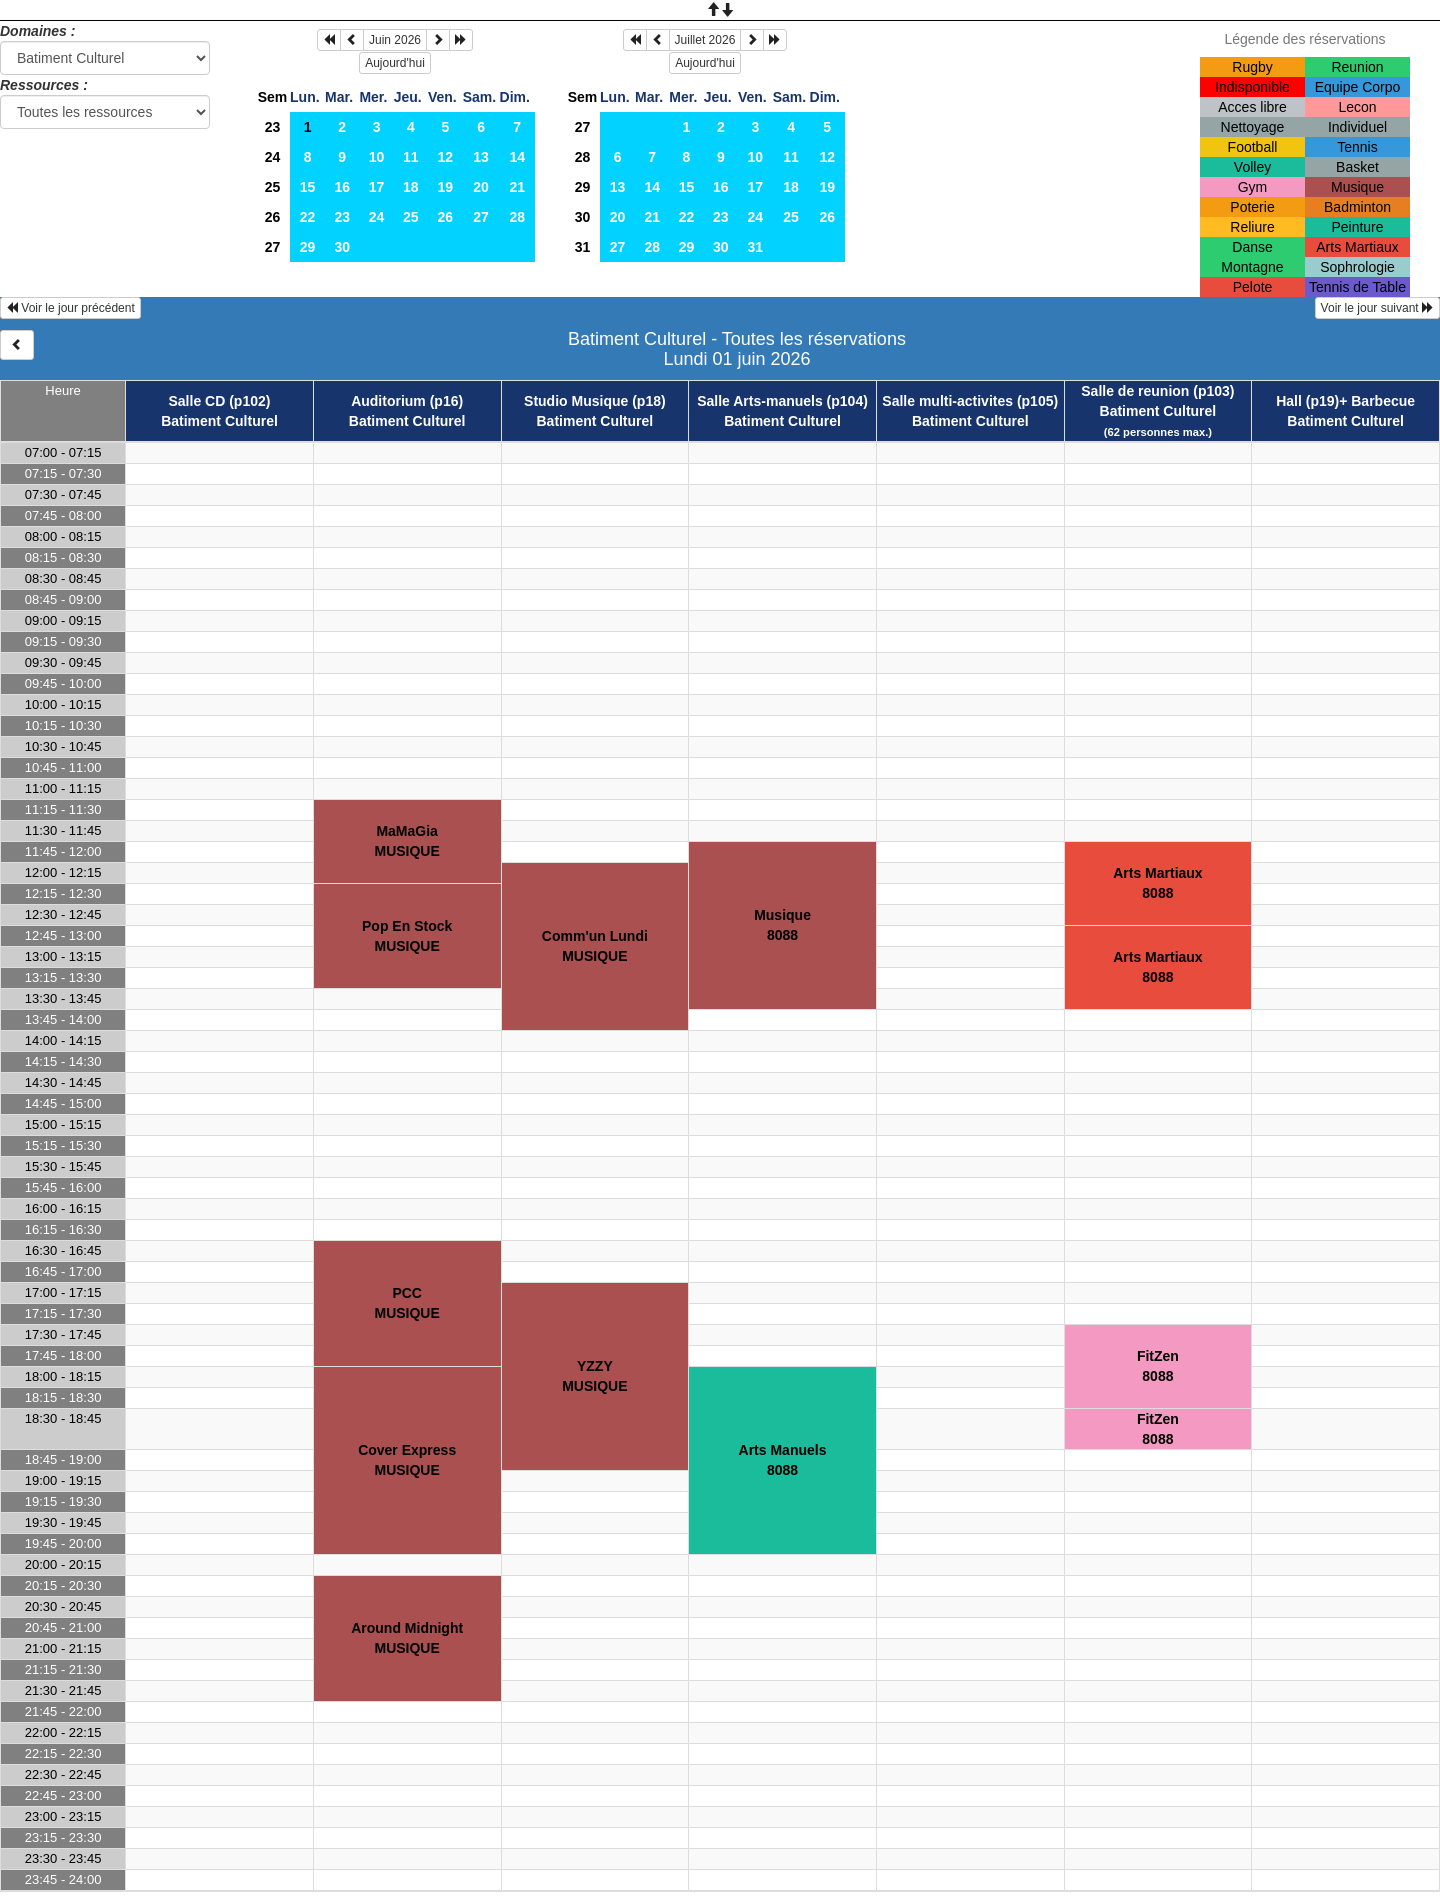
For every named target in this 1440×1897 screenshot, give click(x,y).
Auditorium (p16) (407, 401)
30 (342, 247)
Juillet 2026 (705, 40)
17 (377, 187)
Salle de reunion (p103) (1157, 391)
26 (273, 217)
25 (273, 187)
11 (411, 157)
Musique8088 (782, 925)
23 (273, 127)
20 (481, 187)
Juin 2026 (395, 40)
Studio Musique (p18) (595, 401)
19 (446, 187)
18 (411, 187)
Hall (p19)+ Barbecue (1345, 401)
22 (308, 217)
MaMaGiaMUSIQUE (406, 841)
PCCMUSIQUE (406, 1303)
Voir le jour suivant (1377, 308)
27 (481, 217)
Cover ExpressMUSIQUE (407, 1460)
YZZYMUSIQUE (594, 1376)
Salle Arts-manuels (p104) (782, 401)
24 (273, 157)
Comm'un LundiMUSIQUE (595, 946)
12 (446, 157)
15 (308, 187)
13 (481, 157)
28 (517, 217)
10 (377, 157)
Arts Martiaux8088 (1157, 883)
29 (308, 247)
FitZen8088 (1158, 1366)
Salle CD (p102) (220, 401)
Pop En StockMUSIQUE (407, 936)
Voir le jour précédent (70, 308)
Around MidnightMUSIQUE (407, 1638)
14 (517, 157)
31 (583, 247)
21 (517, 187)
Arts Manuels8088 (783, 1460)
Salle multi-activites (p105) (970, 401)
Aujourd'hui (395, 63)
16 (342, 187)
